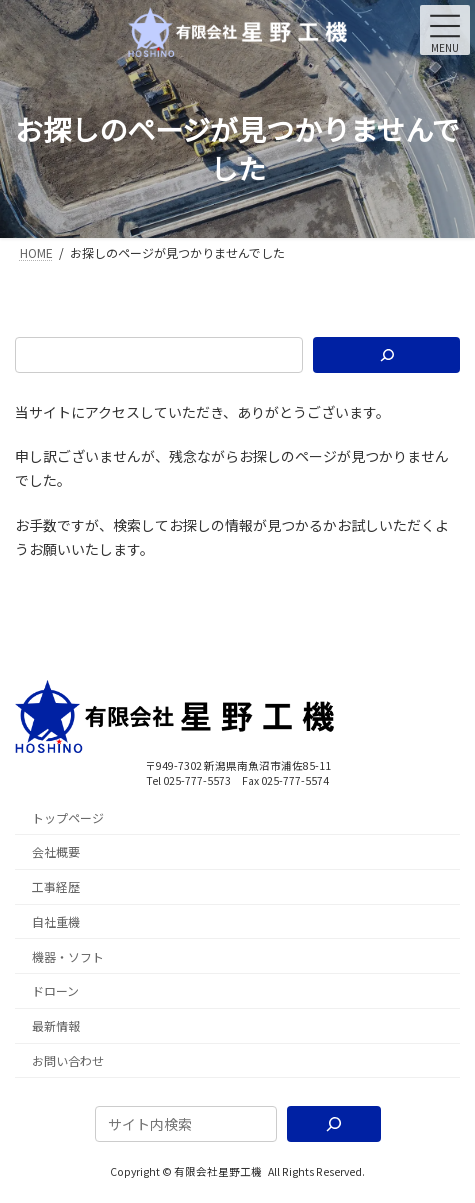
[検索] (386, 355)
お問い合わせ (68, 1061)
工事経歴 (56, 887)
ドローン (55, 991)
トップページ (68, 817)
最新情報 (56, 1026)
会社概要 (56, 852)
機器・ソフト (68, 956)
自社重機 (56, 921)
